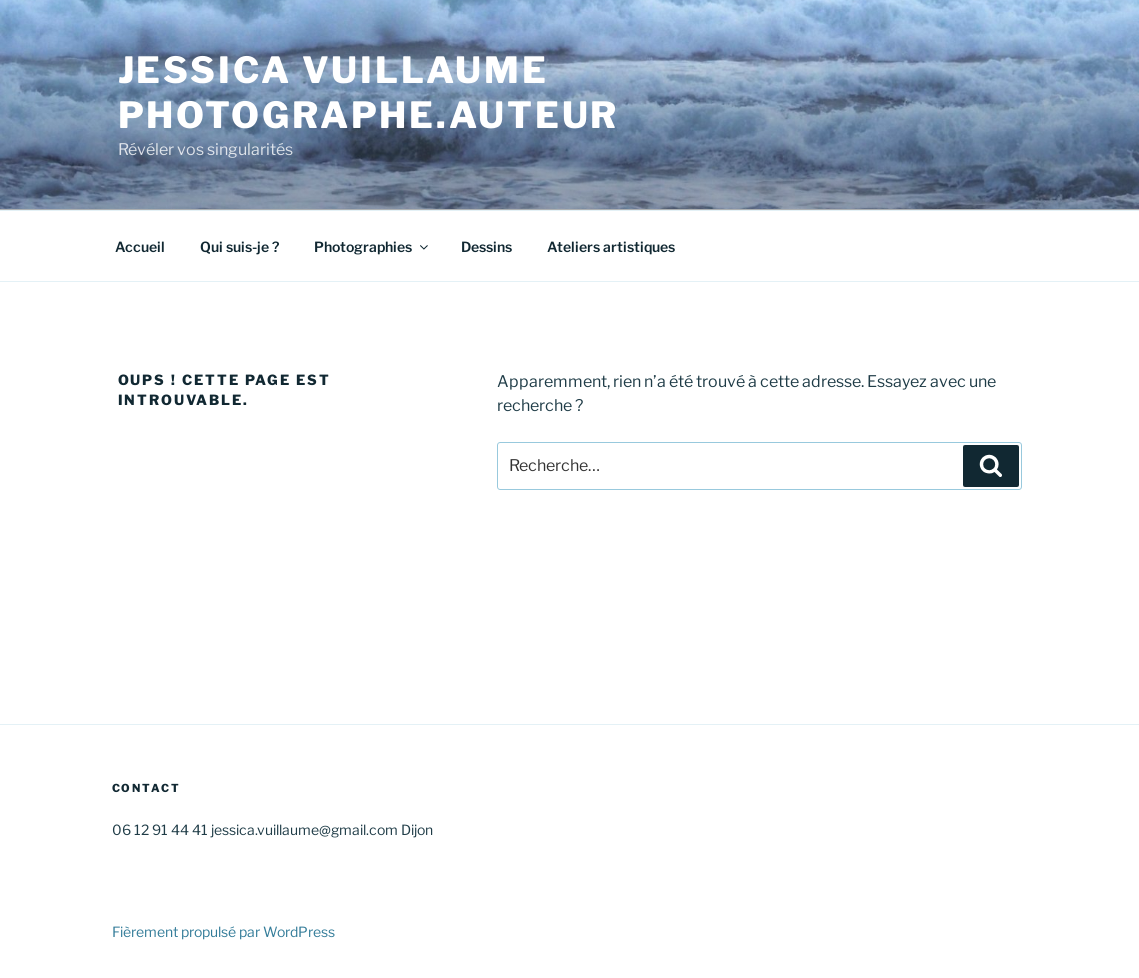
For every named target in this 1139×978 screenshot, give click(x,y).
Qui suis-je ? (239, 246)
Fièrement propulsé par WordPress (223, 931)
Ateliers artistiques (611, 246)
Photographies (372, 246)
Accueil (140, 246)
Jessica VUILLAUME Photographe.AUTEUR (369, 92)
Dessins (486, 246)
